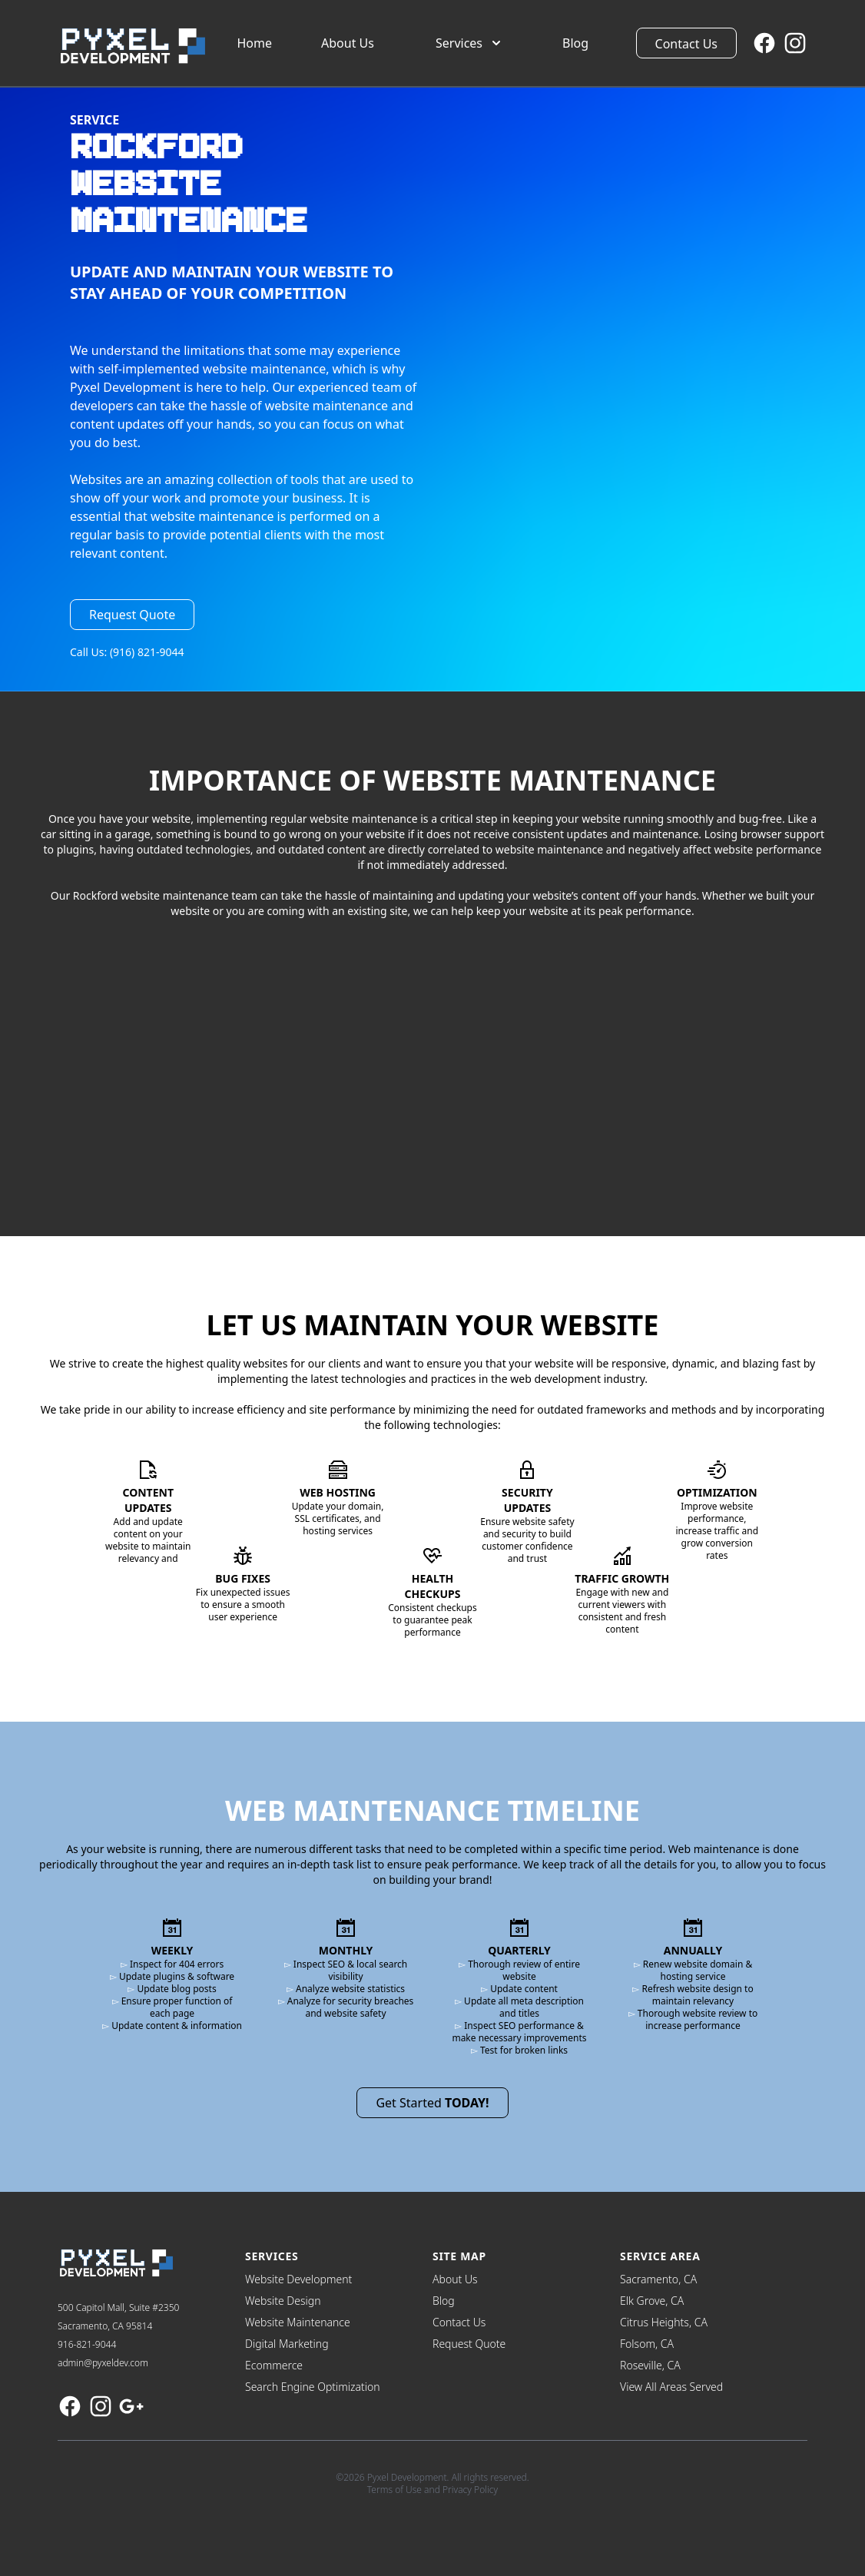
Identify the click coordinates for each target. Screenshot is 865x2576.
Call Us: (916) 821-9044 (127, 652)
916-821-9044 (87, 2344)
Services (470, 43)
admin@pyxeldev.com (103, 2362)
